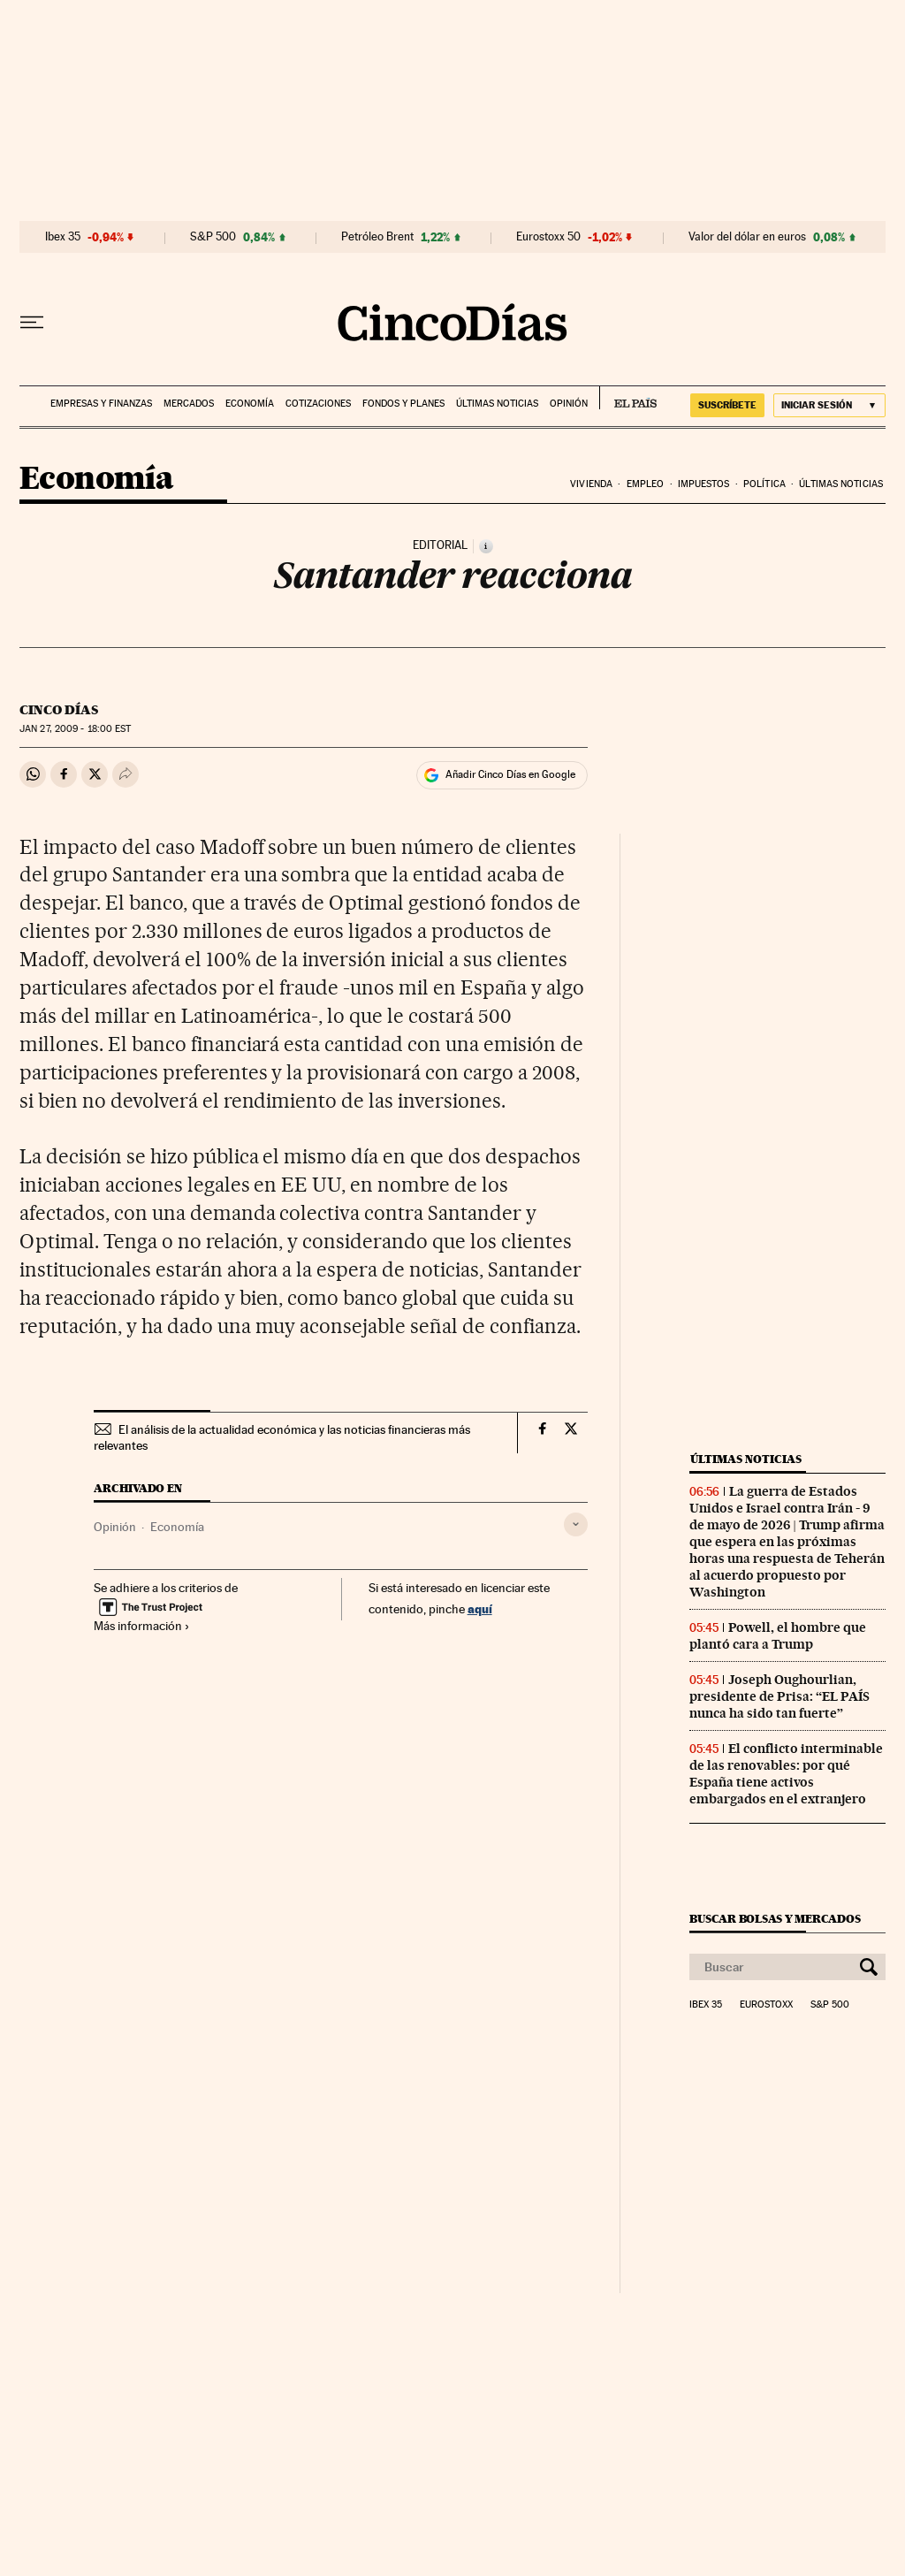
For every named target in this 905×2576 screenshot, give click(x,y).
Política (764, 484)
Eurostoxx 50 (548, 237)
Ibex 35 (62, 237)
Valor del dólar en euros (747, 237)
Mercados (189, 403)
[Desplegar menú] (31, 322)
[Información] (486, 546)
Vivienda (591, 484)
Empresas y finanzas (101, 403)
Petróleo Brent (377, 237)
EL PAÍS (628, 397)
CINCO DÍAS (58, 710)
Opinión (569, 403)
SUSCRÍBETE (727, 405)
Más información (142, 1626)
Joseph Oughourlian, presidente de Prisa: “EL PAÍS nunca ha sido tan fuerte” (779, 1696)
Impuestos (704, 484)
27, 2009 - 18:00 (75, 729)
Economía (249, 403)
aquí (480, 1608)
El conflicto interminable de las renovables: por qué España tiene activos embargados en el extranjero (786, 1774)
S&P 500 (213, 237)
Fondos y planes (403, 403)
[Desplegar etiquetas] (576, 1524)
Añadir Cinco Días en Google (510, 774)
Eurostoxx (766, 2005)
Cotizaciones (318, 403)
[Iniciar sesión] (829, 405)
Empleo (646, 484)
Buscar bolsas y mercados (774, 1918)
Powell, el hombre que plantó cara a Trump (777, 1636)
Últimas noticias (497, 403)
